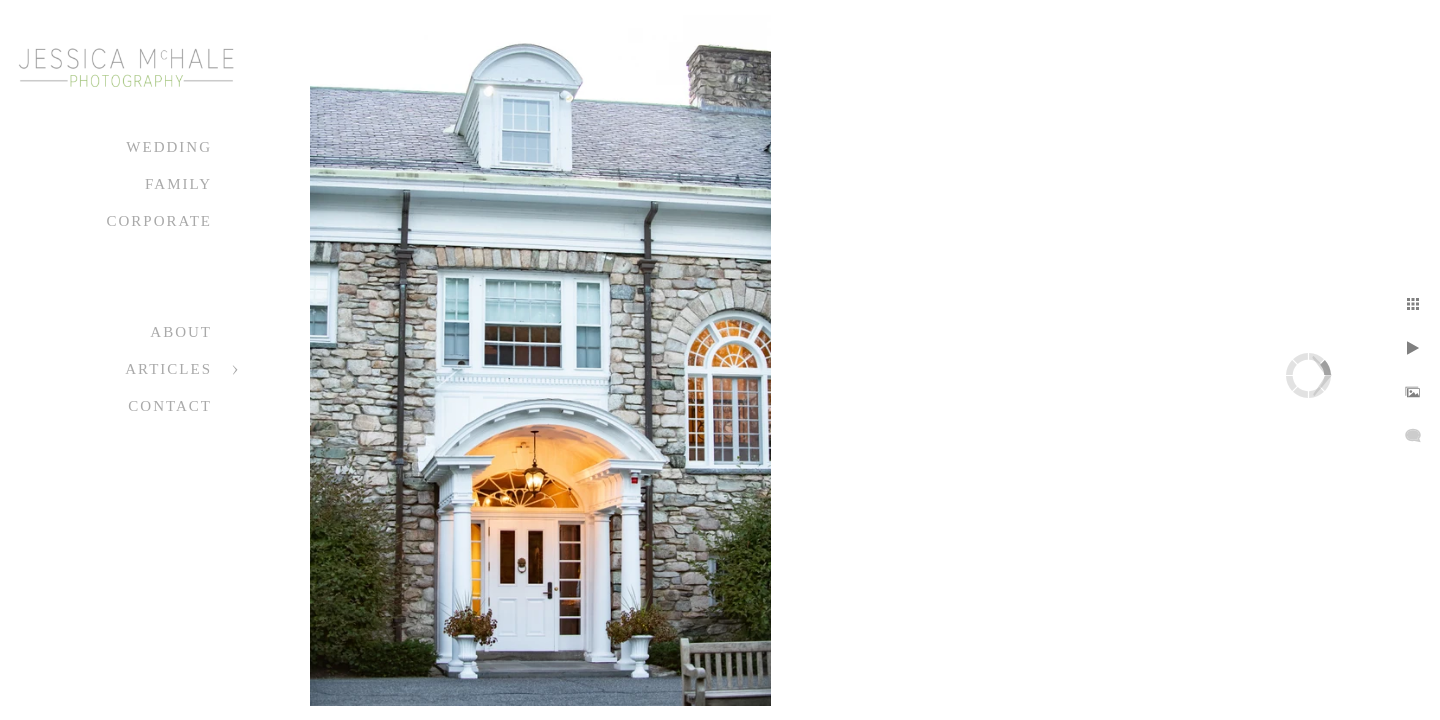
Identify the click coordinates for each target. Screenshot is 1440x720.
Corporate (159, 221)
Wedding (169, 147)
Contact (170, 406)
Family (178, 184)
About (181, 332)
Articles (168, 369)
